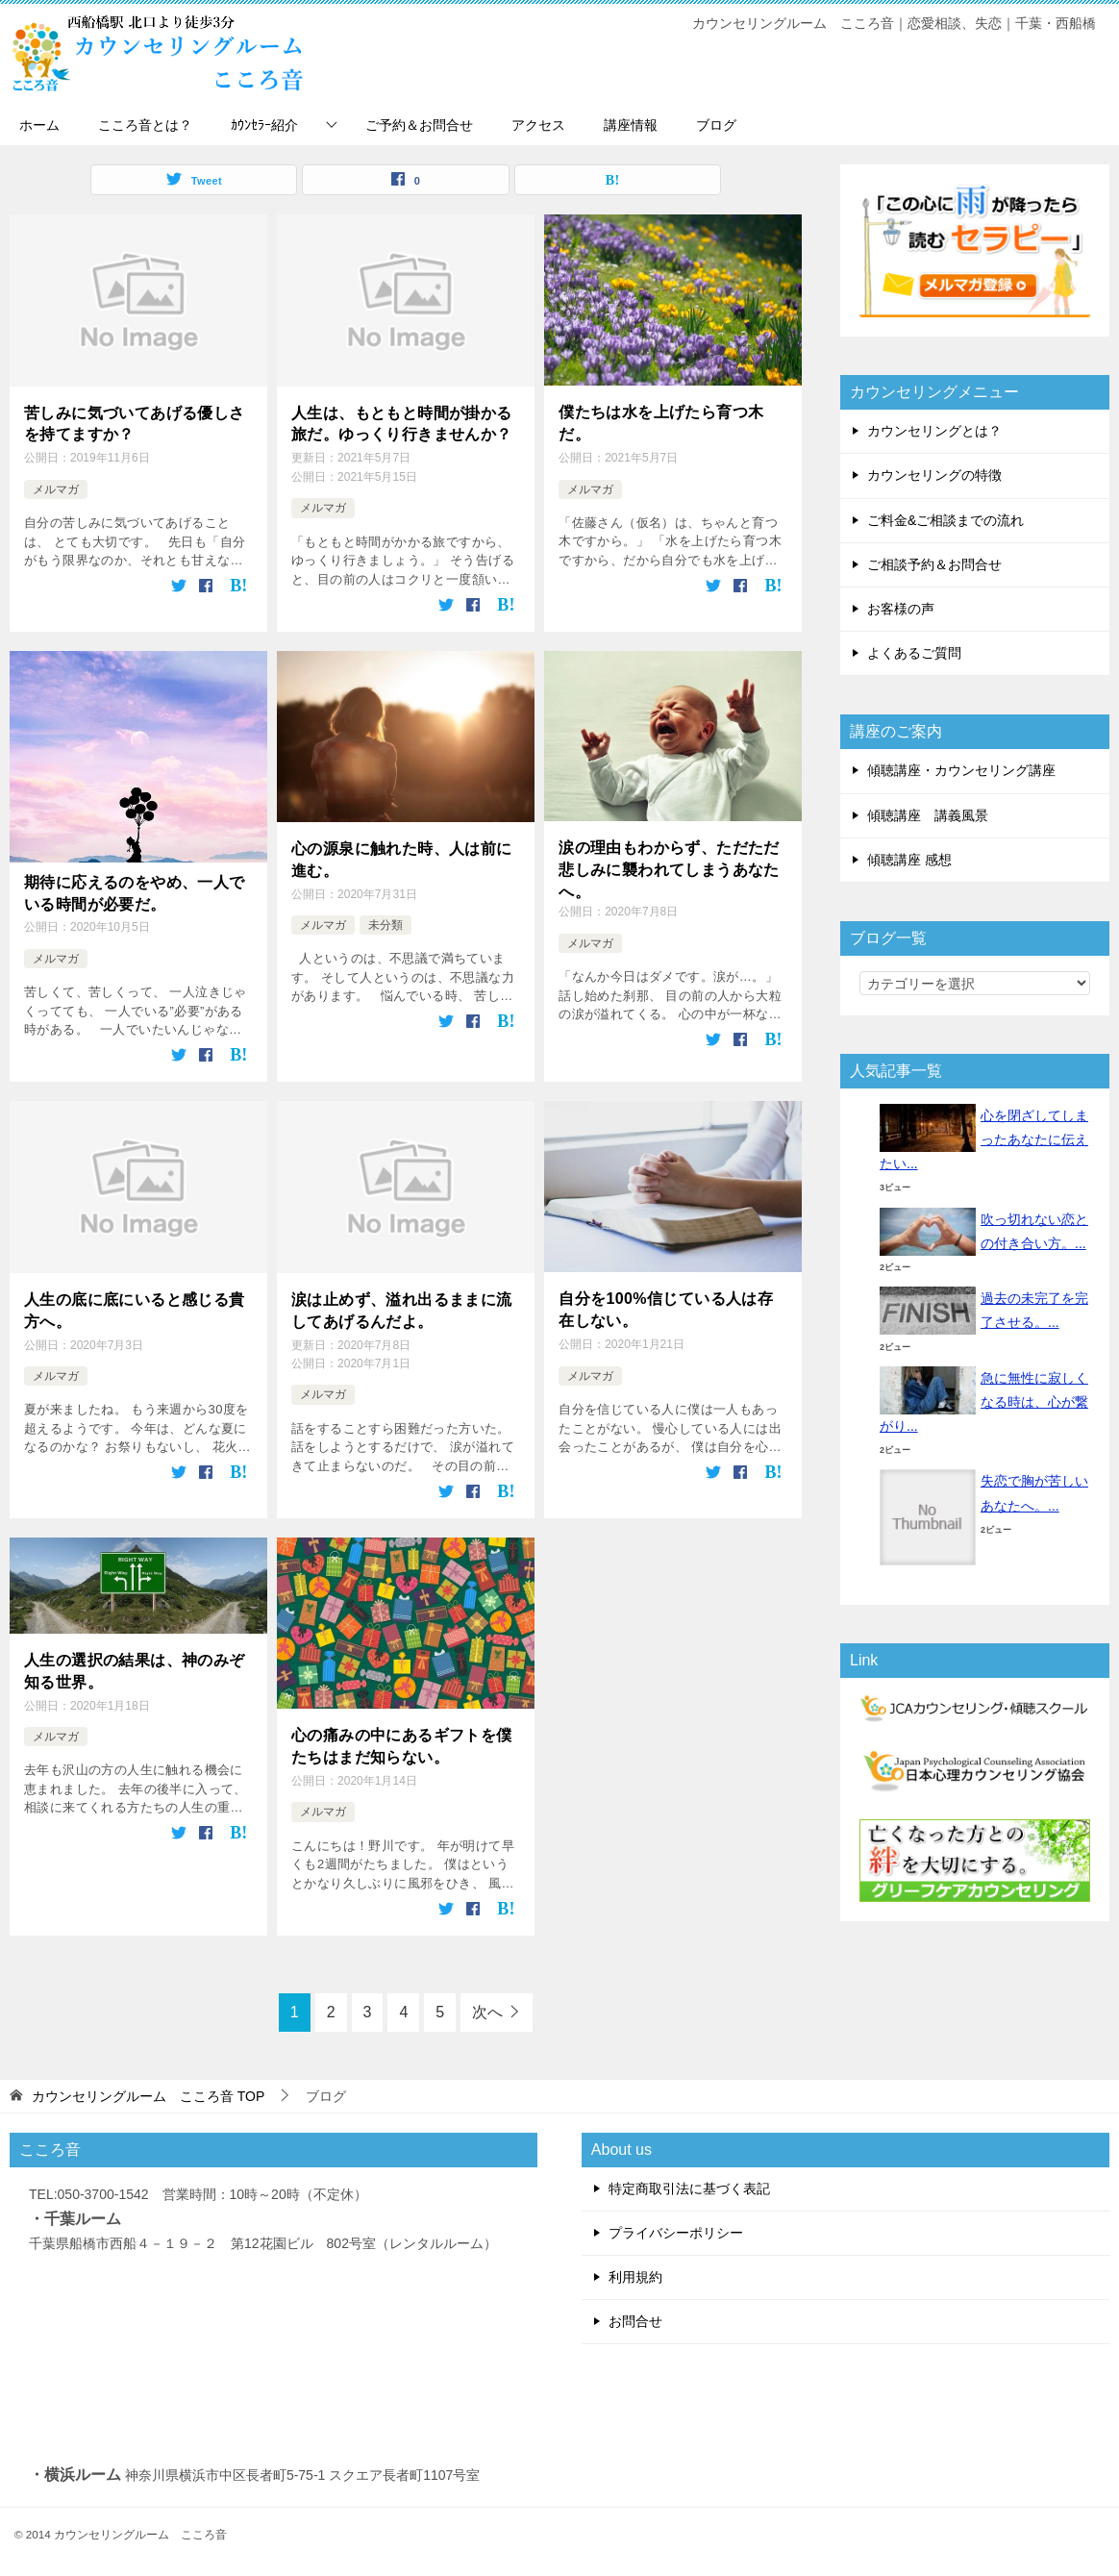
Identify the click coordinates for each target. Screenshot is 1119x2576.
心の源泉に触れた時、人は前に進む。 (401, 858)
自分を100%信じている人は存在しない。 (666, 1307)
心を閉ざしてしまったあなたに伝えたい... (984, 1139)
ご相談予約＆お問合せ (934, 564)
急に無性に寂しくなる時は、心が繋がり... (984, 1402)
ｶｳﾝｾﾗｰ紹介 (264, 125)
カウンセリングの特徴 (934, 475)
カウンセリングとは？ (934, 430)
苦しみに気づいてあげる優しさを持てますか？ (134, 423)
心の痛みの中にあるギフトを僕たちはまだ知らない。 (401, 1743)
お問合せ (635, 2317)
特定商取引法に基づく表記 (689, 2183)
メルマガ (56, 488)
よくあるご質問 (914, 653)
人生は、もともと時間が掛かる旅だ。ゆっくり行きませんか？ (401, 423)
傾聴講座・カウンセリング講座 (961, 770)
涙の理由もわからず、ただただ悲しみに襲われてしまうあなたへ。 (669, 868)
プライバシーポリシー (676, 2229)
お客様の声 (900, 608)
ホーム (39, 125)
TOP (148, 2091)
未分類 (385, 923)
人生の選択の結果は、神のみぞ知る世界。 (134, 1668)
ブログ (716, 125)
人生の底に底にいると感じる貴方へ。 (134, 1308)
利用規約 (635, 2273)
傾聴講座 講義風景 (927, 815)
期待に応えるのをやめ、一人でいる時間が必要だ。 (134, 891)
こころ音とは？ (145, 125)
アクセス (538, 125)
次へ (487, 2007)
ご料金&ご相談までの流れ (945, 520)
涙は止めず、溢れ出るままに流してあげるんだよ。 (401, 1308)
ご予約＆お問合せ (419, 125)
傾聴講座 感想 (909, 859)
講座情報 (631, 125)
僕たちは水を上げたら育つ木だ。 (661, 422)
